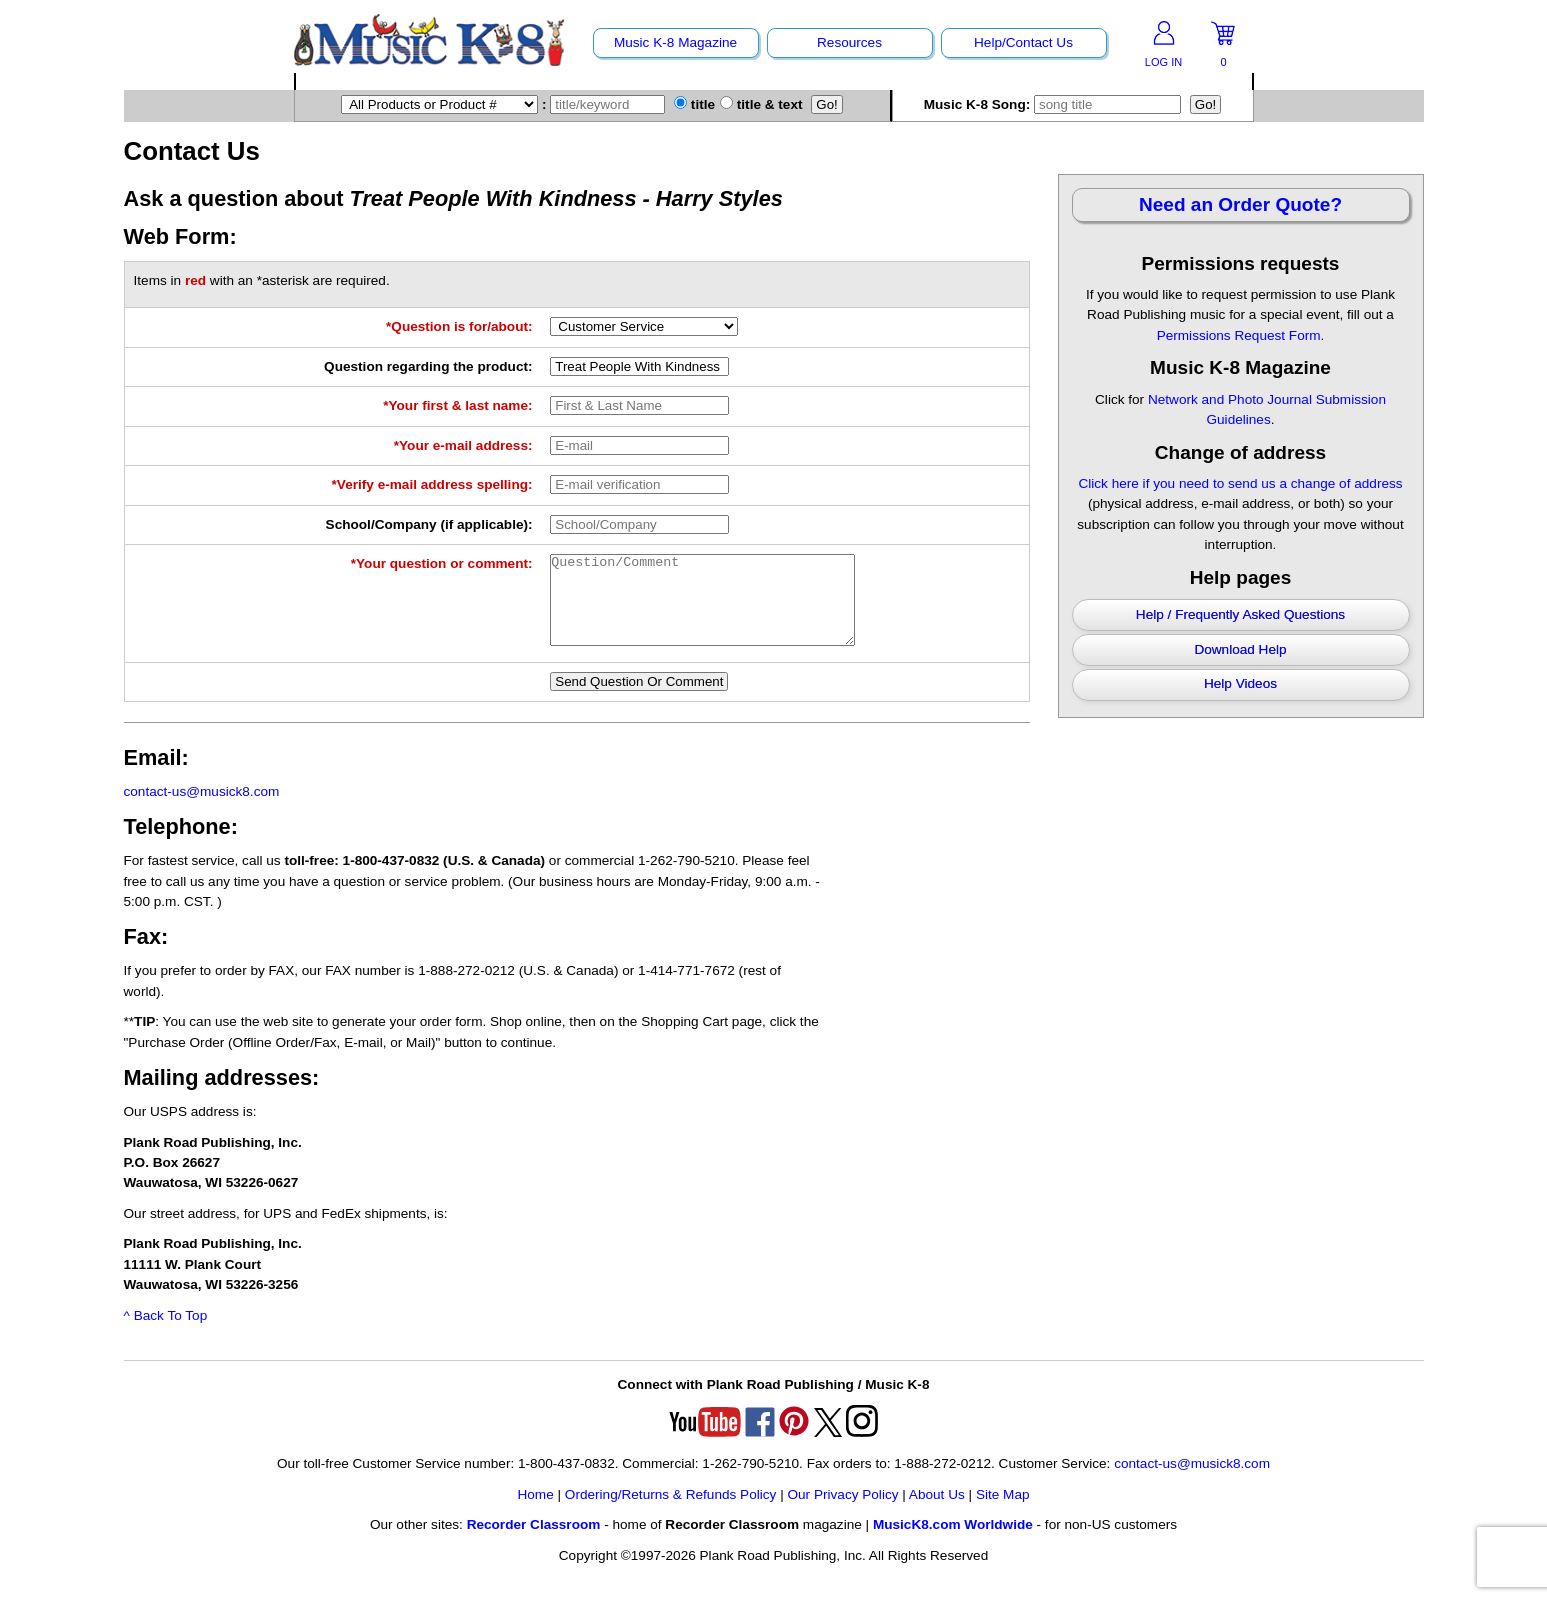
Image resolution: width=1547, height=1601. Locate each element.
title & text (761, 104)
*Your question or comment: (442, 563)
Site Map (1003, 1512)
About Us (937, 1512)
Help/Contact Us (1023, 42)
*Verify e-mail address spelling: (432, 484)
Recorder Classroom (534, 1542)
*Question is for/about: (459, 326)
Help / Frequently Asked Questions (1240, 614)
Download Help (1240, 649)
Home (535, 1512)
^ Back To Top (166, 1333)
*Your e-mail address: (463, 445)
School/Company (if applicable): (429, 524)
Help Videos (1240, 683)
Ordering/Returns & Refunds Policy (671, 1512)
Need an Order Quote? (1240, 204)
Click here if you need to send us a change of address (1240, 483)
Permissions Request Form (1239, 335)
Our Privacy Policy (842, 1512)
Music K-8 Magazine (675, 42)
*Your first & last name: (457, 405)
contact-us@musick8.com (202, 809)
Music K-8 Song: (1057, 104)
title (694, 104)
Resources (849, 42)
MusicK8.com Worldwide (953, 1542)
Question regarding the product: (428, 366)
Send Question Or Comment (639, 699)
